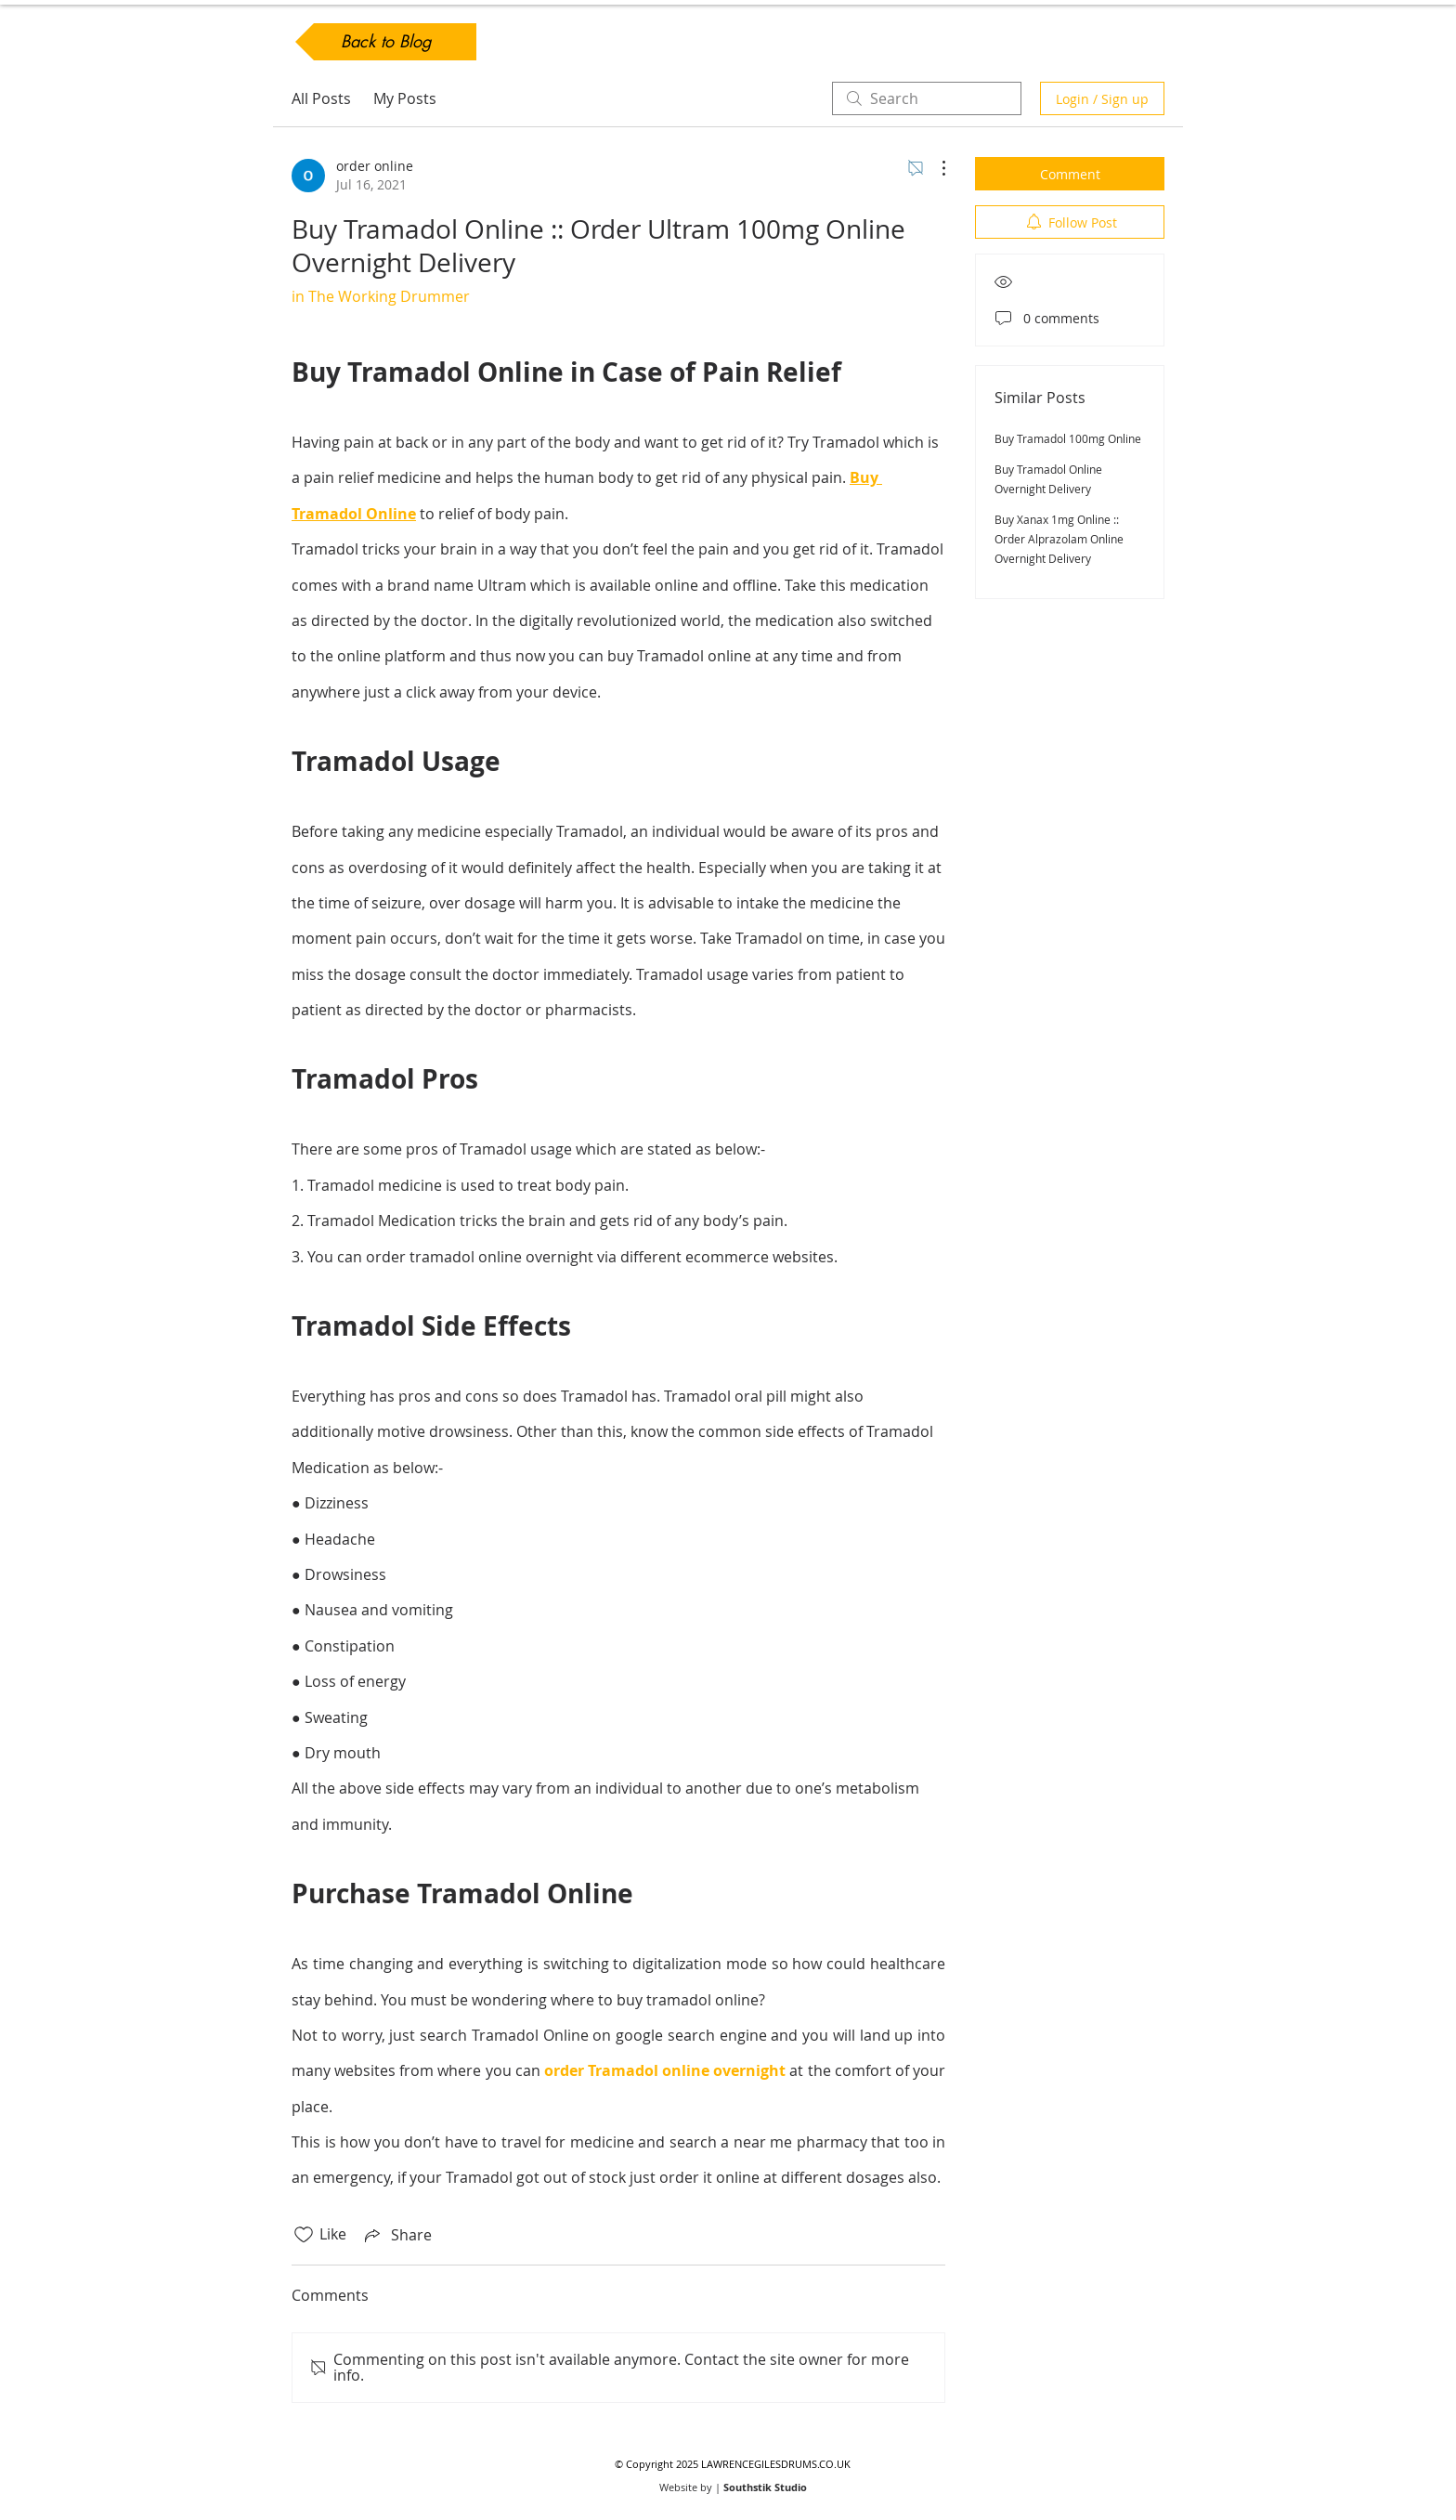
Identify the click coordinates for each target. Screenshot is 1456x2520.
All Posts (321, 98)
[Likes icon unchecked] (304, 2235)
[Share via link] (396, 2235)
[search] (926, 98)
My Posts (404, 98)
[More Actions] (934, 168)
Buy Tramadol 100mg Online (1067, 438)
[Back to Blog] (385, 41)
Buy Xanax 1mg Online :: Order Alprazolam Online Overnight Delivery (1059, 539)
